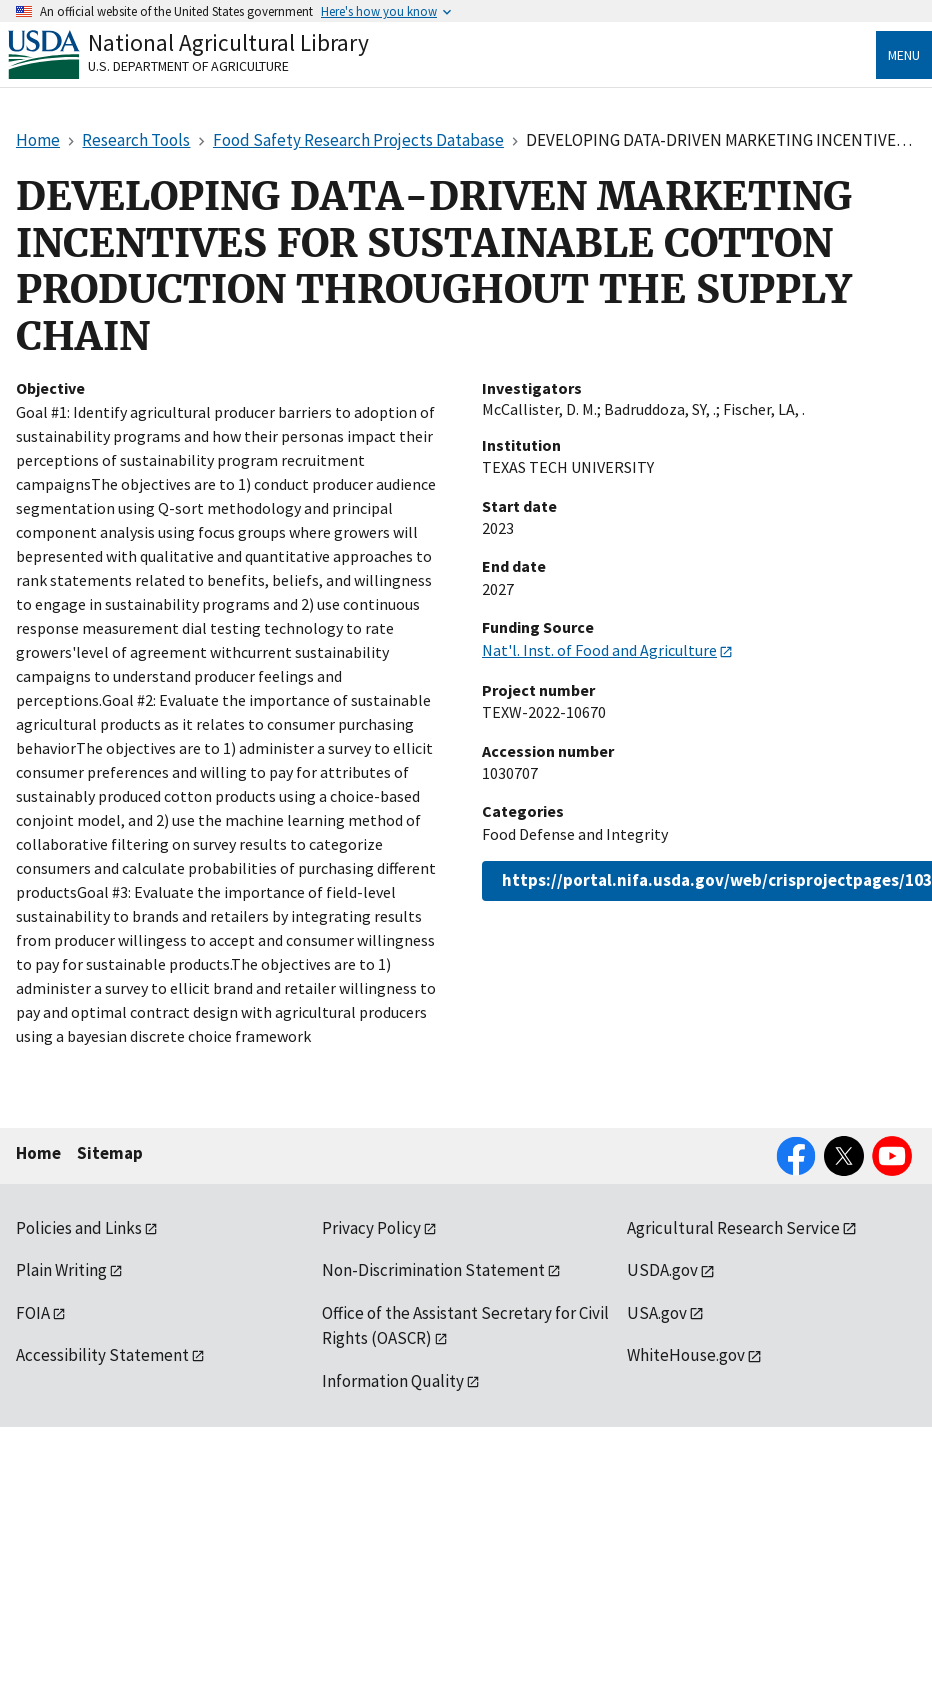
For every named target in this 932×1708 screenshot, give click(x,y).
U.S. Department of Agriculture (188, 66)
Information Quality (393, 1381)
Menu (904, 55)
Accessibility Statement (102, 1355)
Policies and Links (79, 1228)
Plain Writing (61, 1270)
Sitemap (110, 1153)
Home (38, 1153)
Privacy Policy (371, 1228)
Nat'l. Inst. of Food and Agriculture (599, 650)
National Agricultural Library (228, 42)
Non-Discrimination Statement (433, 1270)
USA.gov (657, 1313)
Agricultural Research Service (733, 1228)
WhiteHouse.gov (686, 1355)
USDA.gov (662, 1270)
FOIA (33, 1313)
